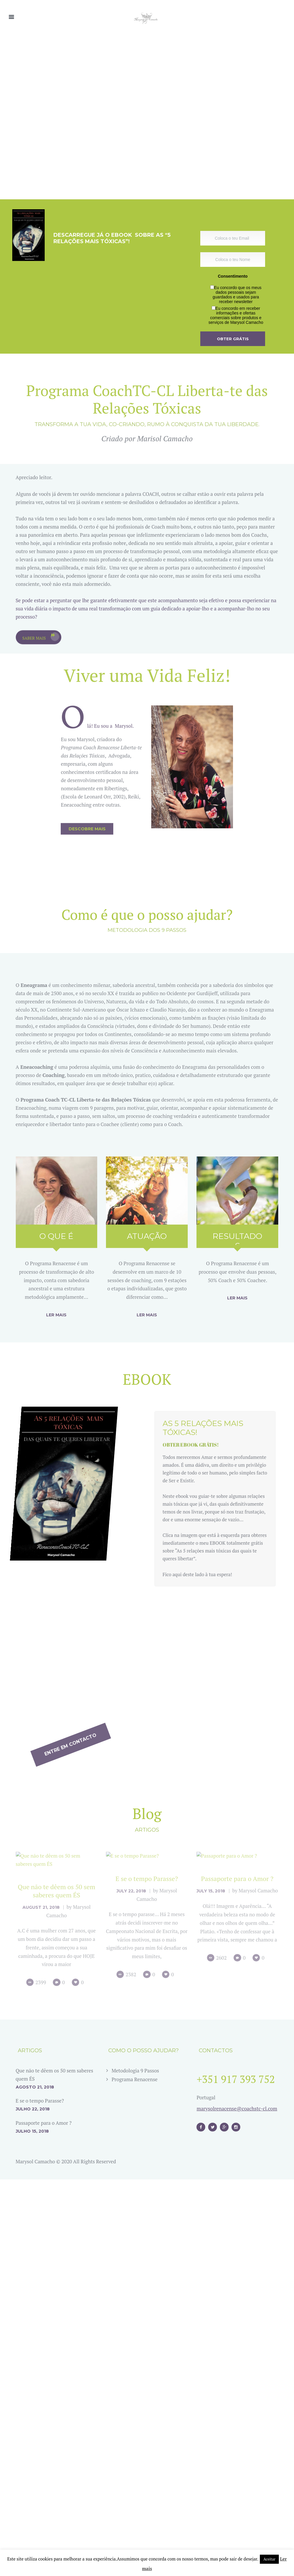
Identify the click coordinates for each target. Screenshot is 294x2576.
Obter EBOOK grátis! (205, 1476)
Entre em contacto (240, 1671)
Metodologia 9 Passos (135, 2336)
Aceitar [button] (269, 2559)
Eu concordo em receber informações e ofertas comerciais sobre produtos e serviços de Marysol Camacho (235, 315)
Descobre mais (87, 646)
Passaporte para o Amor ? (44, 2388)
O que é (56, 1236)
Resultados (237, 1240)
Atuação (147, 1236)
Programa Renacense (134, 2344)
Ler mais (56, 1315)
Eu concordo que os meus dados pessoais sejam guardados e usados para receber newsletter (237, 294)
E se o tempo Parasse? (40, 2366)
